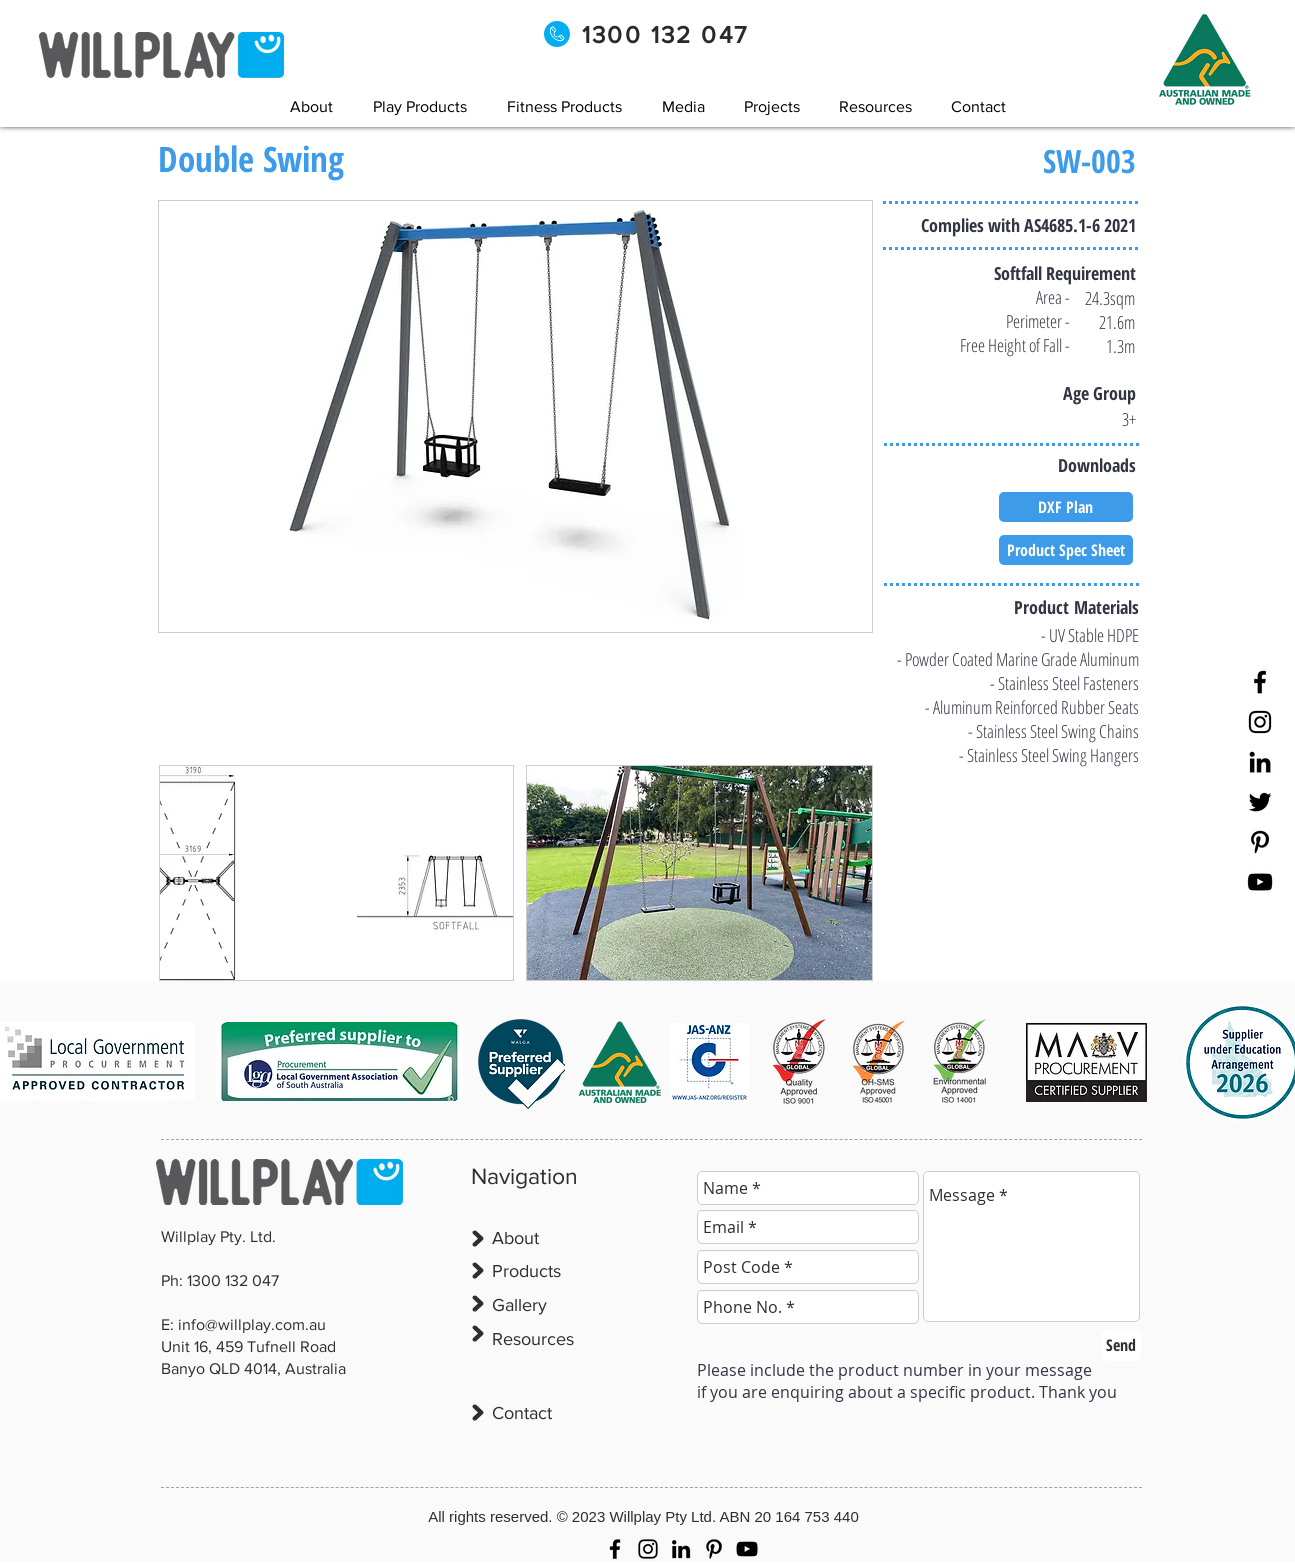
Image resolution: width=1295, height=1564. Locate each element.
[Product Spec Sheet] (1066, 550)
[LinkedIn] (1260, 762)
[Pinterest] (1260, 842)
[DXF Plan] (1066, 507)
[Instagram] (1260, 722)
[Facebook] (1260, 682)
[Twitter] (1260, 802)
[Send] (1121, 1345)
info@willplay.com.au (252, 1324)
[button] (683, 106)
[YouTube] (1260, 882)
